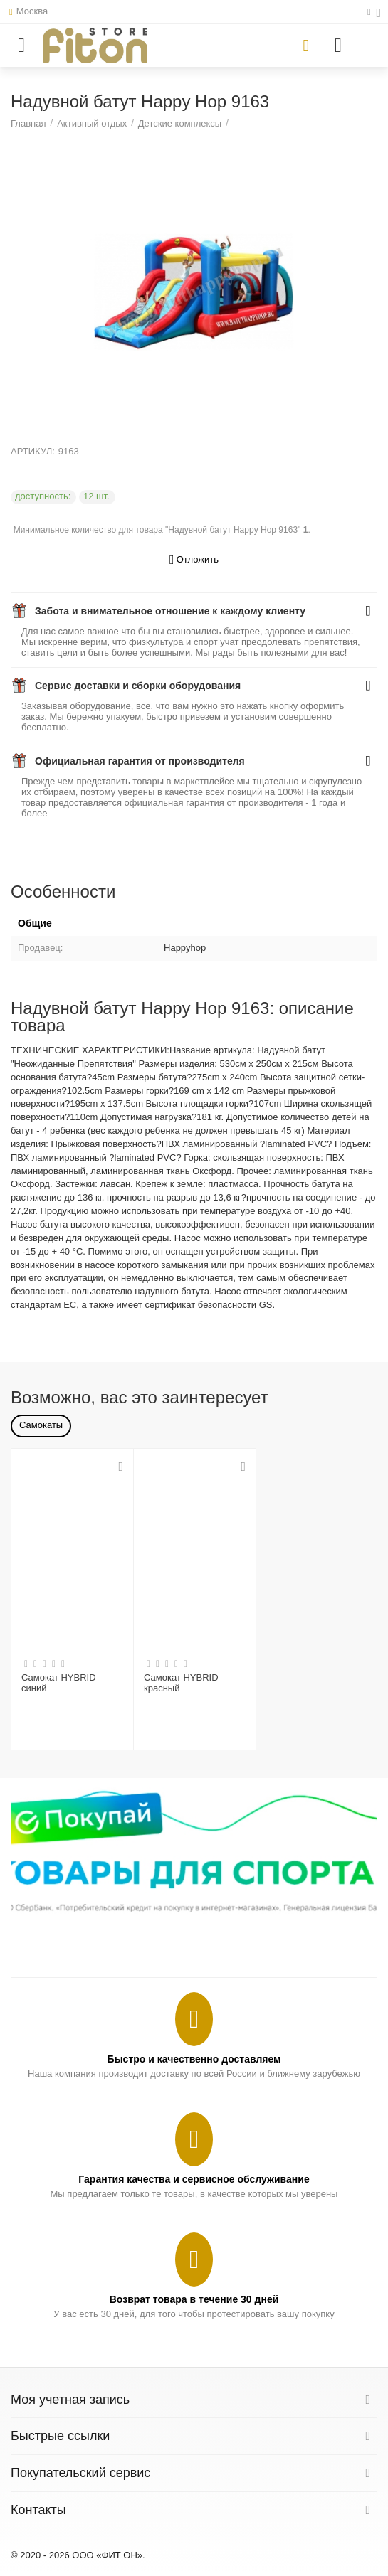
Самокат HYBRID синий (58, 1683)
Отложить (194, 560)
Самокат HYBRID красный (181, 1683)
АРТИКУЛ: (33, 451)
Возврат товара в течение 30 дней (194, 2299)
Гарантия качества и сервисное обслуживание (193, 2179)
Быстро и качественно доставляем (194, 2059)
